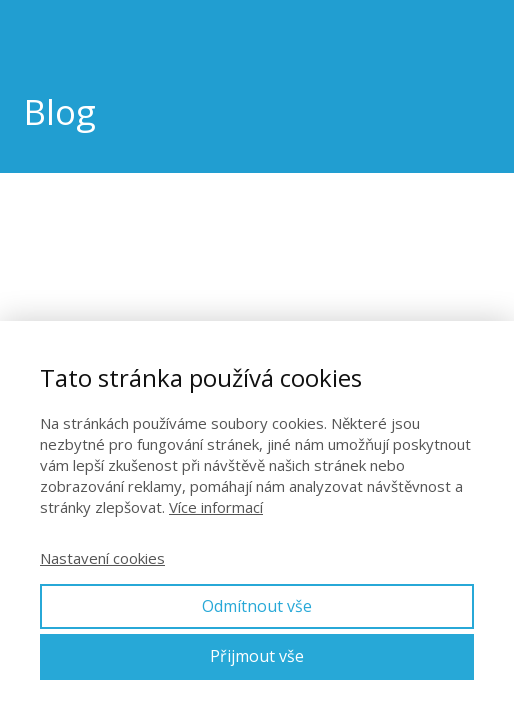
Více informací (216, 507)
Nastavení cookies (102, 558)
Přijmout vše (257, 656)
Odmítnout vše (257, 606)
